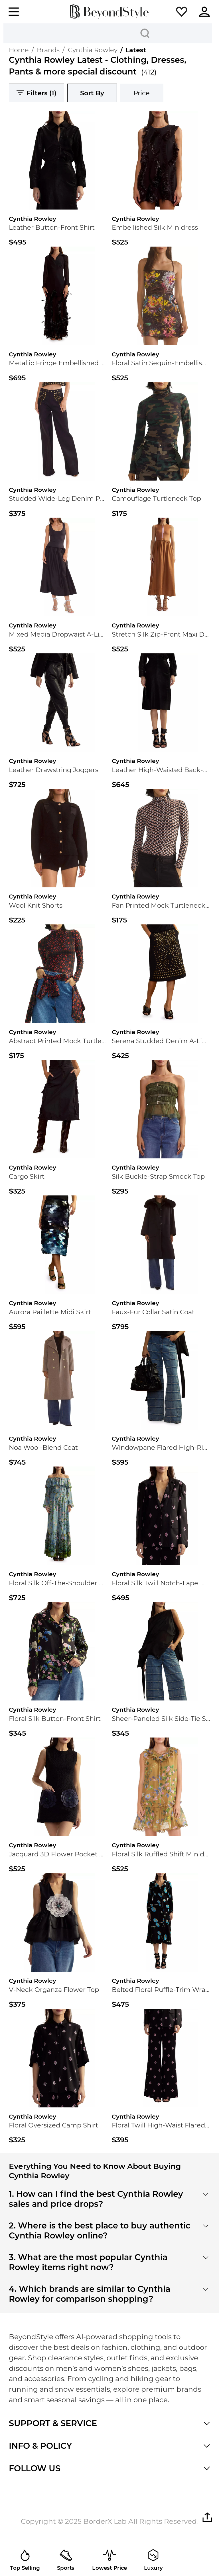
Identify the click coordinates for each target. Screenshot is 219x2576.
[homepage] (109, 11)
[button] (181, 12)
